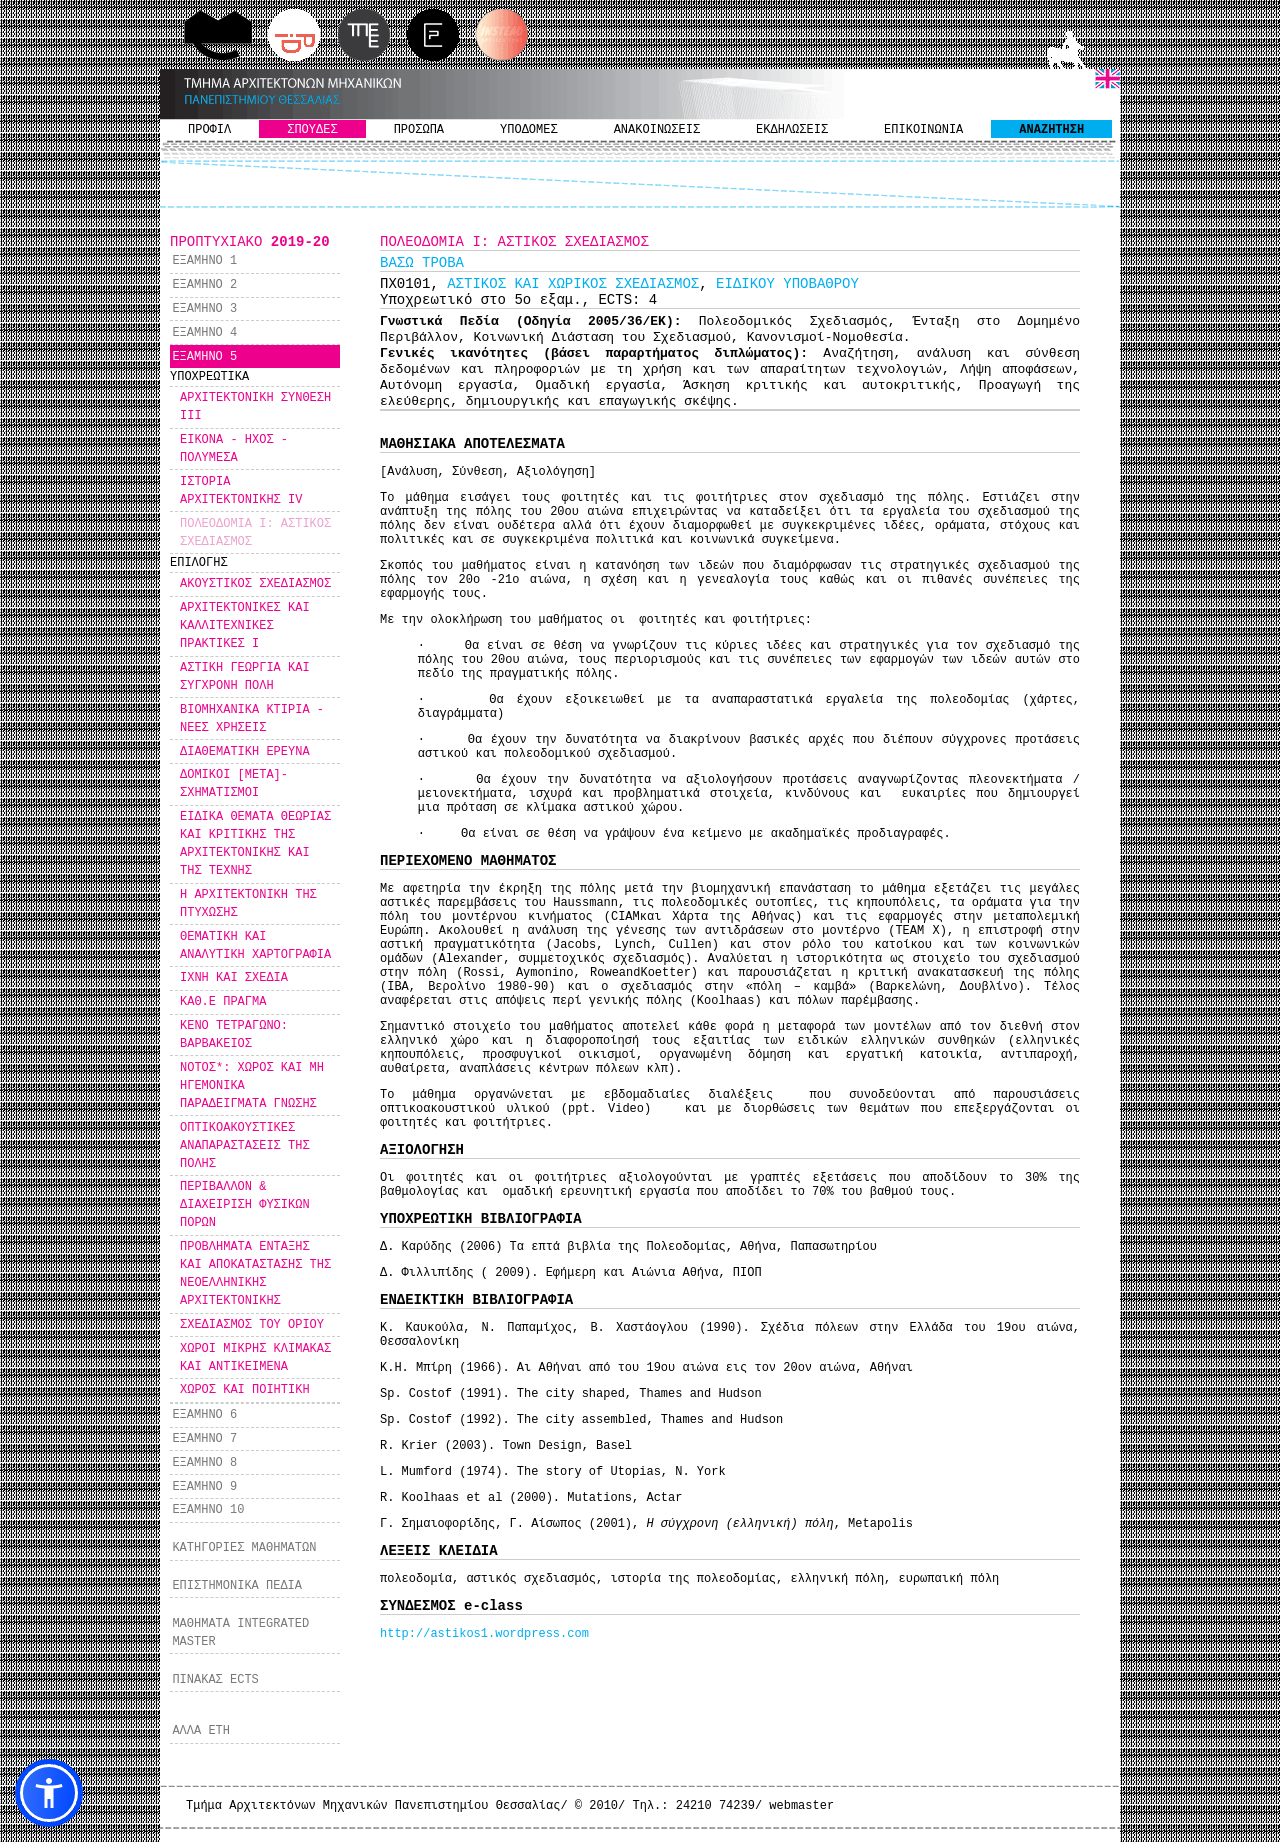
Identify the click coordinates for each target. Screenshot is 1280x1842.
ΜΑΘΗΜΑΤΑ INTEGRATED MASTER (240, 1633)
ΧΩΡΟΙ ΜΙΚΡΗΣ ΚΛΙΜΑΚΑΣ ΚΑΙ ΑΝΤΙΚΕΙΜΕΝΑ (255, 1358)
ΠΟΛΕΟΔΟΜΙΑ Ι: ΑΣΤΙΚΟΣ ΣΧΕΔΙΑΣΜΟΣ (255, 533)
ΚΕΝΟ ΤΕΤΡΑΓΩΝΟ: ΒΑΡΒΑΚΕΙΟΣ (234, 1035)
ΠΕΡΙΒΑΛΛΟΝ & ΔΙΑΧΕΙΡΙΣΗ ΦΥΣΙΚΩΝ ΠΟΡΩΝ (245, 1205)
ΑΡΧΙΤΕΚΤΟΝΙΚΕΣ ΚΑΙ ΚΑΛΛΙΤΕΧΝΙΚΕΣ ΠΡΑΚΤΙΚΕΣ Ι (245, 626)
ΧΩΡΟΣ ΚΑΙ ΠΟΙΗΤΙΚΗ (245, 1390)
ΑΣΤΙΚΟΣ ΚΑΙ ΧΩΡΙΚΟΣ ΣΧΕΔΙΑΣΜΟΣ (573, 284)
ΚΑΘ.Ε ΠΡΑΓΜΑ (223, 1002)
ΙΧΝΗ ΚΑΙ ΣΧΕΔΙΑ (234, 978)
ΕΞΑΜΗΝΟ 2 (204, 285)
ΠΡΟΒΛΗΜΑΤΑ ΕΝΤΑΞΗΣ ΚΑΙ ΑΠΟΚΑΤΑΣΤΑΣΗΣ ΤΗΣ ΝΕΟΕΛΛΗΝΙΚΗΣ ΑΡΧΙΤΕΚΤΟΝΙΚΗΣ (255, 1274)
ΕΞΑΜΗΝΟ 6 (204, 1415)
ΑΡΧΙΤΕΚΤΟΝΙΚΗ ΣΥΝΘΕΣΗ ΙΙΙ (255, 407)
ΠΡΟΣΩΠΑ (419, 130)
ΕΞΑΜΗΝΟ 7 (204, 1439)
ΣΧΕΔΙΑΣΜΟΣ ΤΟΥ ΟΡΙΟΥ (252, 1325)
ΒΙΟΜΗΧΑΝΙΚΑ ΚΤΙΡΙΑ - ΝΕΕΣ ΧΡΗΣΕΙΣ (252, 719)
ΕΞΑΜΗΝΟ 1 (204, 261)
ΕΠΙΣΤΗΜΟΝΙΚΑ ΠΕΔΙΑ (237, 1586)
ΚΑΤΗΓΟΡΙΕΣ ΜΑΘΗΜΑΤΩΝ (244, 1548)
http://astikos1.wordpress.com (484, 1634)
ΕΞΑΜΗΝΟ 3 (204, 309)
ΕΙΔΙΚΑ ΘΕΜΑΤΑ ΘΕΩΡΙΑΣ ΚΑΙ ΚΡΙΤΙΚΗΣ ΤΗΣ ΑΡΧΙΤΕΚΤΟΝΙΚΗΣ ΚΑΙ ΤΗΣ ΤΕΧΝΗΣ (255, 844)
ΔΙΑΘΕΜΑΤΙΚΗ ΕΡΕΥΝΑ (245, 752)
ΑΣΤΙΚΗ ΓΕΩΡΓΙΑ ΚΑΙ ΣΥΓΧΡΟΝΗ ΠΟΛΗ (245, 677)
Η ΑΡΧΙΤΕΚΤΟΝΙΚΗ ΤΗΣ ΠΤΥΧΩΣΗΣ (248, 904)
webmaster (801, 1806)
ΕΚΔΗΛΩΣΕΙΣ (792, 130)
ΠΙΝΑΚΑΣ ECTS (215, 1680)
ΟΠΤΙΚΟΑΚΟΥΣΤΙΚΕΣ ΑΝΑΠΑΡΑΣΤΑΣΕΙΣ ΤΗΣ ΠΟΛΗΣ (245, 1146)
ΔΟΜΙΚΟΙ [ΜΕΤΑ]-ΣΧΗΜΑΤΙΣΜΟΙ (234, 784)
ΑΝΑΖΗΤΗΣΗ (1051, 130)
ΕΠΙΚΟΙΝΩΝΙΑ (923, 130)
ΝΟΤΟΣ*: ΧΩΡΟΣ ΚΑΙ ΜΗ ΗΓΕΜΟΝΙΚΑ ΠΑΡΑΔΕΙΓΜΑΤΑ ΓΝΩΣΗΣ (252, 1086)
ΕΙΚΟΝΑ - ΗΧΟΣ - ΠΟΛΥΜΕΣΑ (234, 449)
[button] (49, 1793)
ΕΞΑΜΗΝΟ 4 (204, 333)
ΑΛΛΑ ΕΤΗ (201, 1731)
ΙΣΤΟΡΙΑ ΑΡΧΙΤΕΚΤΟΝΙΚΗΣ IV (241, 491)
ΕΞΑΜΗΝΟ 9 (204, 1487)
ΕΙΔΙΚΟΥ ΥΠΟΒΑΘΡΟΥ (787, 284)
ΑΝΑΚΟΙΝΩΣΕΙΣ (657, 130)
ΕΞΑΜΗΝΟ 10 (208, 1510)
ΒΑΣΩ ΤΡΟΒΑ (422, 263)
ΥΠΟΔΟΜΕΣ (529, 130)
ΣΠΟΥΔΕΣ (312, 130)
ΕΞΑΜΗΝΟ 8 (204, 1463)
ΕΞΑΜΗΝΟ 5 (204, 357)
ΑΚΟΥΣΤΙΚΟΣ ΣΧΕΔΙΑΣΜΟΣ (255, 584)
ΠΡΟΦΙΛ (209, 130)
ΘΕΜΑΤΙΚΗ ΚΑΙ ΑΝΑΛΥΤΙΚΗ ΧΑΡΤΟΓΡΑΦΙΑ (255, 946)
